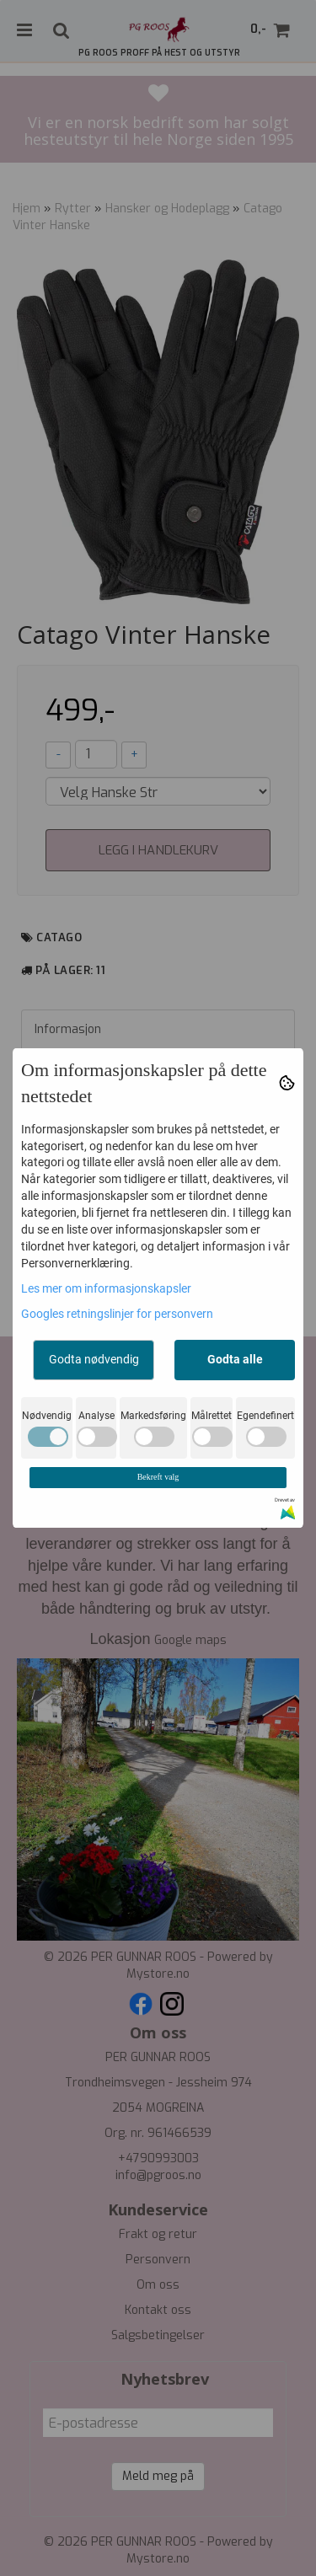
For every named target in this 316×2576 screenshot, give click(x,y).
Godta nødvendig (94, 1359)
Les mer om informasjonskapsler (106, 1288)
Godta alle (235, 1359)
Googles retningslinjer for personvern (117, 1313)
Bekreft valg (158, 1476)
